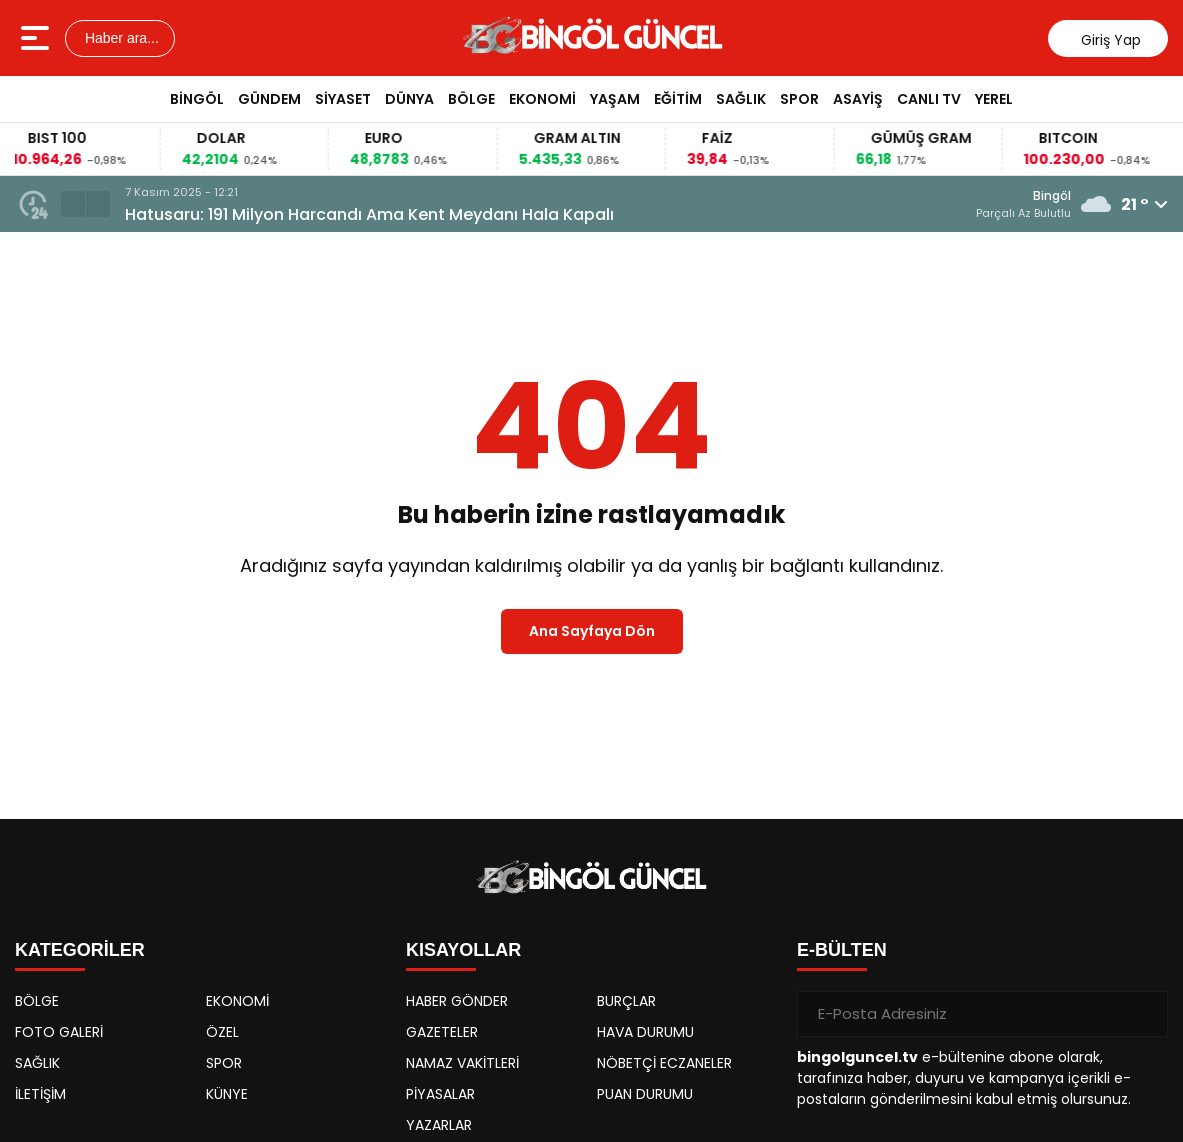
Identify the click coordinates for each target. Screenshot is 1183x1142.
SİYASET (343, 99)
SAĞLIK (741, 99)
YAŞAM (615, 99)
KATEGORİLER (80, 950)
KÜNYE (227, 1094)
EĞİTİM (678, 99)
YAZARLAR (439, 1125)
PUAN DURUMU (645, 1094)
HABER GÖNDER (457, 1001)
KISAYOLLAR (463, 950)
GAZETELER (442, 1032)
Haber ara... (120, 38)
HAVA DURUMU (645, 1032)
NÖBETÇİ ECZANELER (664, 1063)
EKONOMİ (542, 99)
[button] (98, 204)
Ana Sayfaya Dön (592, 631)
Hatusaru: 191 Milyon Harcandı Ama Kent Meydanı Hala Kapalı (369, 214)
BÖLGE (471, 99)
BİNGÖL (197, 99)
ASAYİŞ (858, 99)
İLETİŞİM (40, 1094)
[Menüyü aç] (37, 38)
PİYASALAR (440, 1094)
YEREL (994, 99)
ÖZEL (222, 1032)
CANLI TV (929, 99)
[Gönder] (1145, 1014)
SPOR (799, 99)
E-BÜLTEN (842, 950)
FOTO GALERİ (59, 1032)
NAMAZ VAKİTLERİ (462, 1063)
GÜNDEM (269, 99)
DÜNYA (409, 99)
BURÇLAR (626, 1001)
